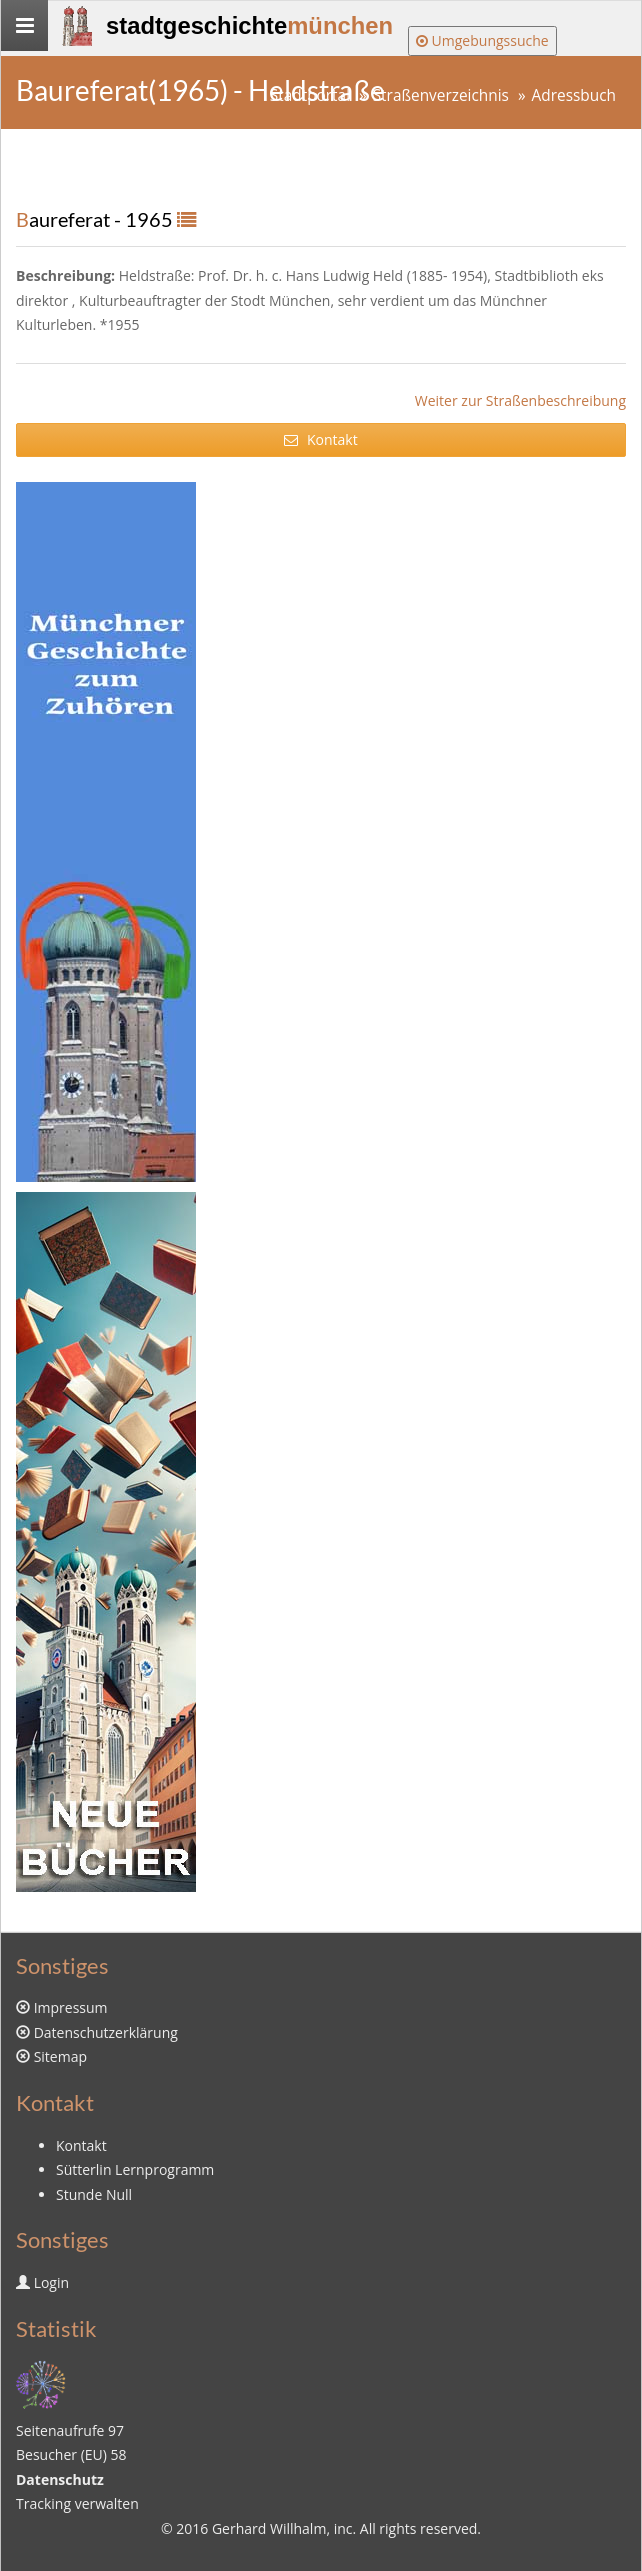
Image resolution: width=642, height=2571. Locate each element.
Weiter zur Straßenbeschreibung (520, 400)
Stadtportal (310, 95)
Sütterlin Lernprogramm (135, 2169)
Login (51, 2282)
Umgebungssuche (482, 40)
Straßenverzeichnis (441, 95)
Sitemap (60, 2056)
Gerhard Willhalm (269, 2528)
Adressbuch (574, 95)
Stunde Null (94, 2194)
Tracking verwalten (77, 2503)
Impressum (71, 2007)
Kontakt (320, 439)
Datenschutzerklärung (106, 2032)
